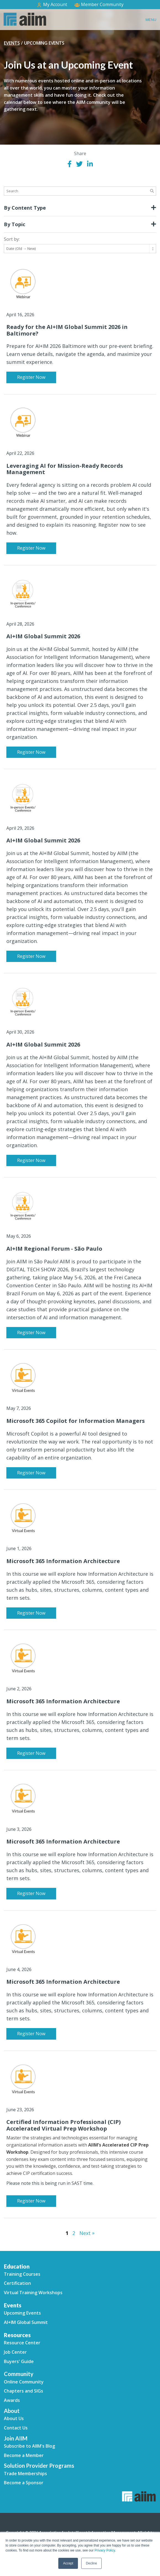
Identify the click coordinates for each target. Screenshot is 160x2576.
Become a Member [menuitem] (24, 2455)
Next (87, 2233)
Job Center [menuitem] (15, 2352)
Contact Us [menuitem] (16, 2428)
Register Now (31, 377)
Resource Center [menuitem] (22, 2343)
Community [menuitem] (18, 2373)
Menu (150, 20)
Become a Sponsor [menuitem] (23, 2483)
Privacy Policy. (105, 2550)
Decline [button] (91, 2563)
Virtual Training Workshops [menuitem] (33, 2293)
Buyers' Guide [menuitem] (19, 2361)
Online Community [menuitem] (24, 2382)
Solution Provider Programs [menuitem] (39, 2465)
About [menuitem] (12, 2410)
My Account (51, 4)
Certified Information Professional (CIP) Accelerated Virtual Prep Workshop (63, 2125)
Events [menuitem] (12, 2305)
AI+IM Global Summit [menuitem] (26, 2322)
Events (12, 43)
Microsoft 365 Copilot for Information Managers (75, 1420)
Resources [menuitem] (17, 2335)
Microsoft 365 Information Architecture (63, 1561)
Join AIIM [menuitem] (15, 2438)
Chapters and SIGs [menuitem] (23, 2391)
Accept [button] (68, 2563)
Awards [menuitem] (12, 2400)
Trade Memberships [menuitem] (25, 2473)
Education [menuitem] (17, 2266)
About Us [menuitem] (14, 2418)
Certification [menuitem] (17, 2283)
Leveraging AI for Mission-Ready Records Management (64, 469)
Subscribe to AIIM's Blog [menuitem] (29, 2446)
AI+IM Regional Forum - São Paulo (54, 1248)
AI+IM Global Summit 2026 (43, 636)
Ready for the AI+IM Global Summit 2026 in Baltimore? (67, 330)
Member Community (99, 4)
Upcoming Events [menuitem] (22, 2313)
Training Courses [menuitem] (22, 2274)
